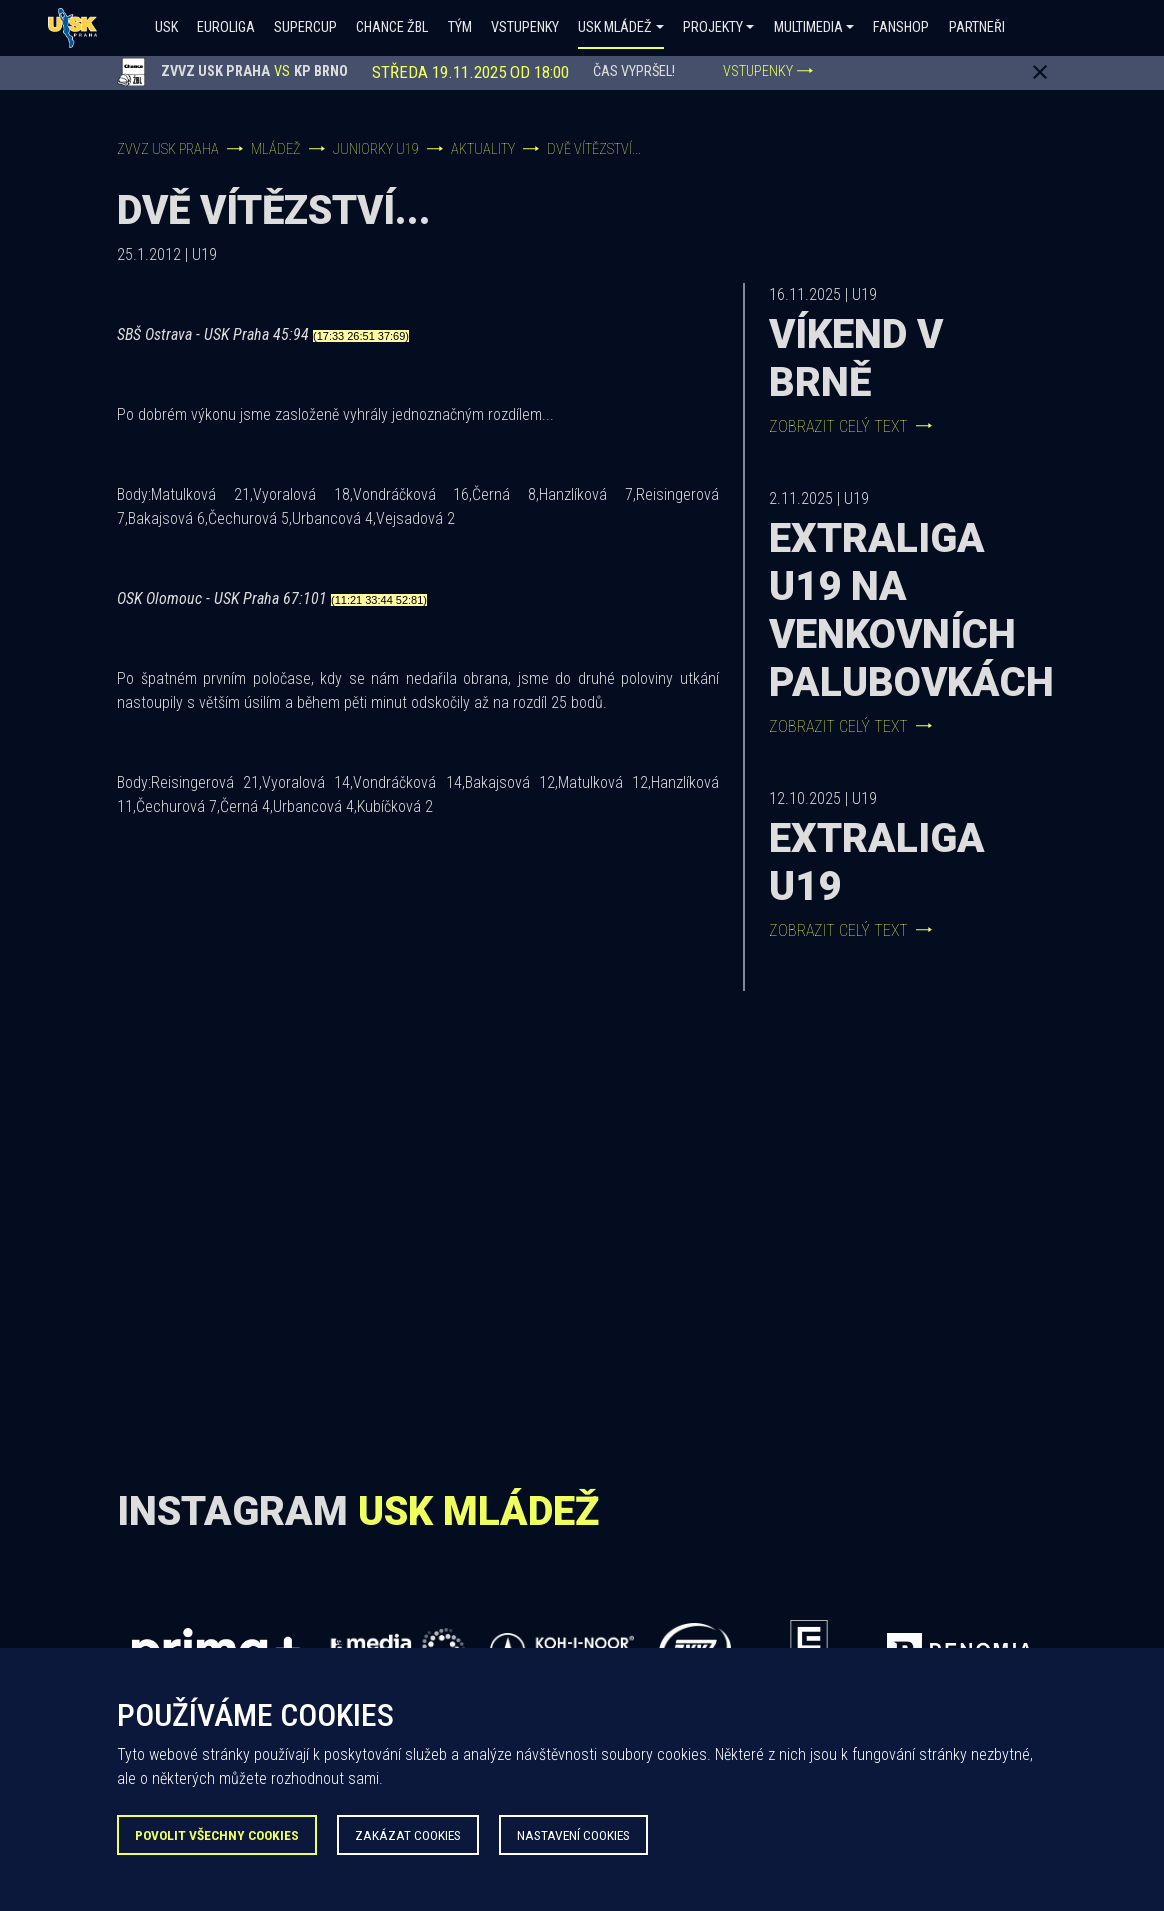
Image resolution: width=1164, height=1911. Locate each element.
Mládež (276, 149)
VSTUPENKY (768, 71)
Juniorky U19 (376, 149)
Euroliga (226, 27)
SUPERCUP (305, 27)
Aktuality (483, 149)
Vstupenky (525, 27)
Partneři (977, 27)
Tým (460, 27)
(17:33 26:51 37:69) (361, 336)
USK (166, 27)
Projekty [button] (713, 27)
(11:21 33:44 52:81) (379, 600)
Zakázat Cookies (408, 1835)
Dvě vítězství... (594, 149)
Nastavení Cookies (573, 1835)
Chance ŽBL (392, 27)
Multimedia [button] (808, 27)
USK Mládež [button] (615, 27)
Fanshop (901, 27)
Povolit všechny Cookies (217, 1835)
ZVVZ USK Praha (168, 149)
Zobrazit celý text (850, 426)
